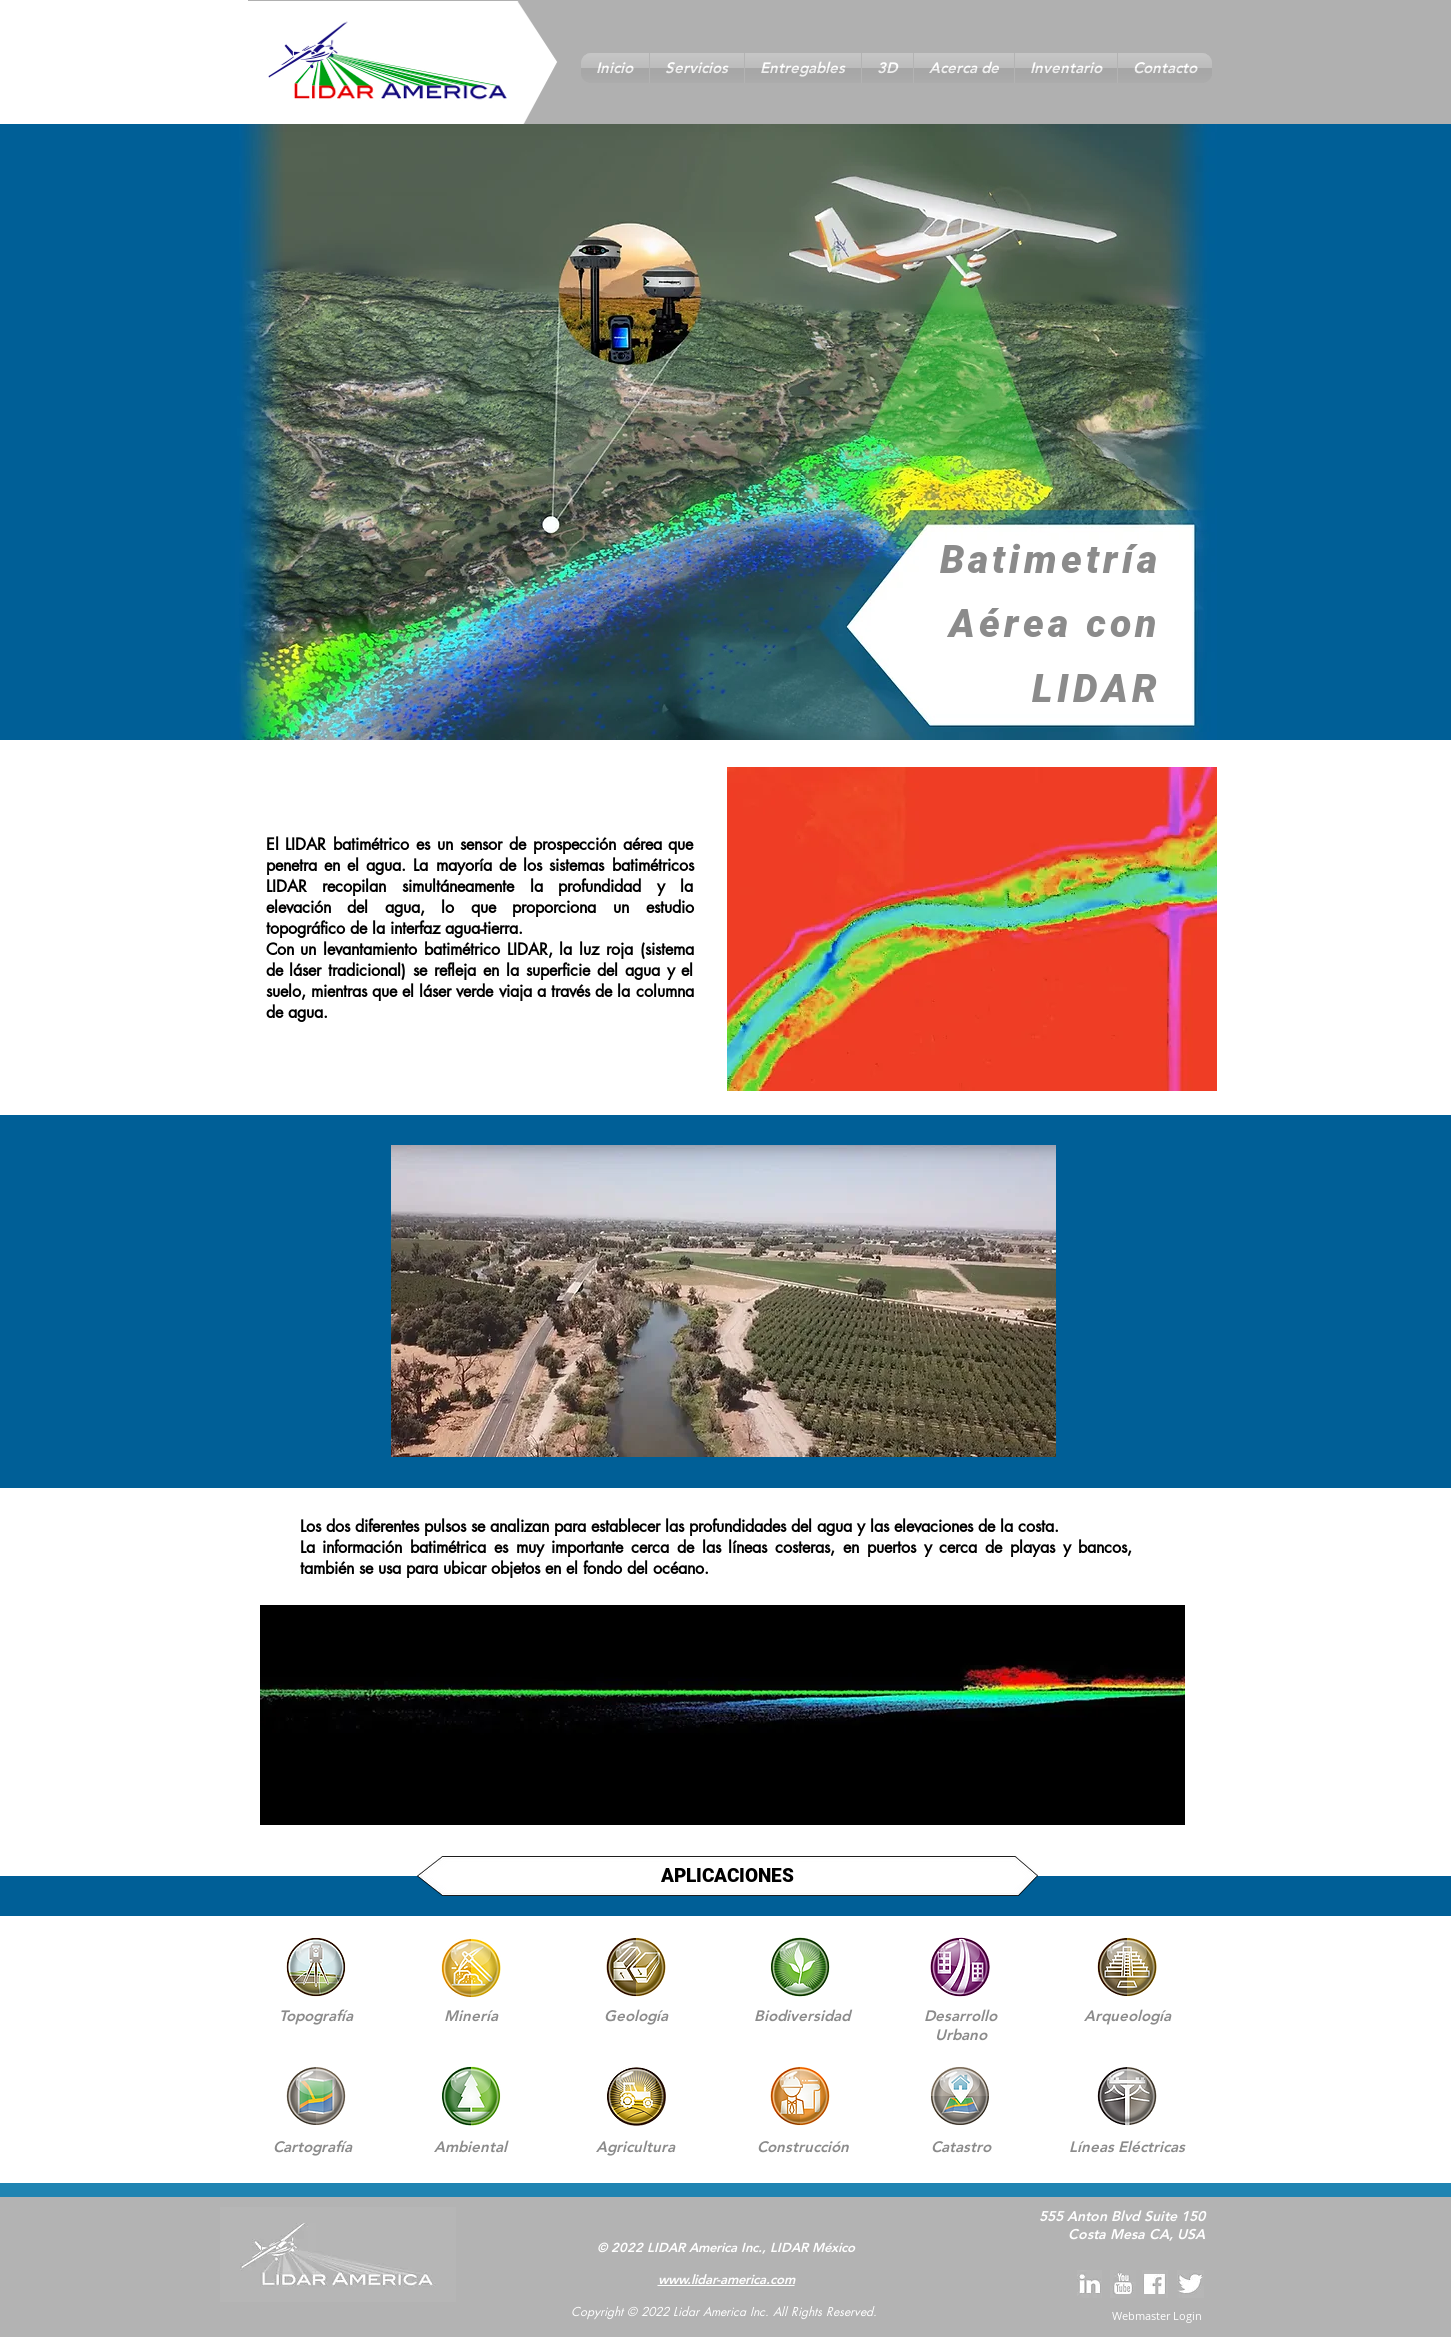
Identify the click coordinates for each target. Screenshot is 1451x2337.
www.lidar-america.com (726, 2279)
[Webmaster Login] (1157, 2316)
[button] (697, 68)
